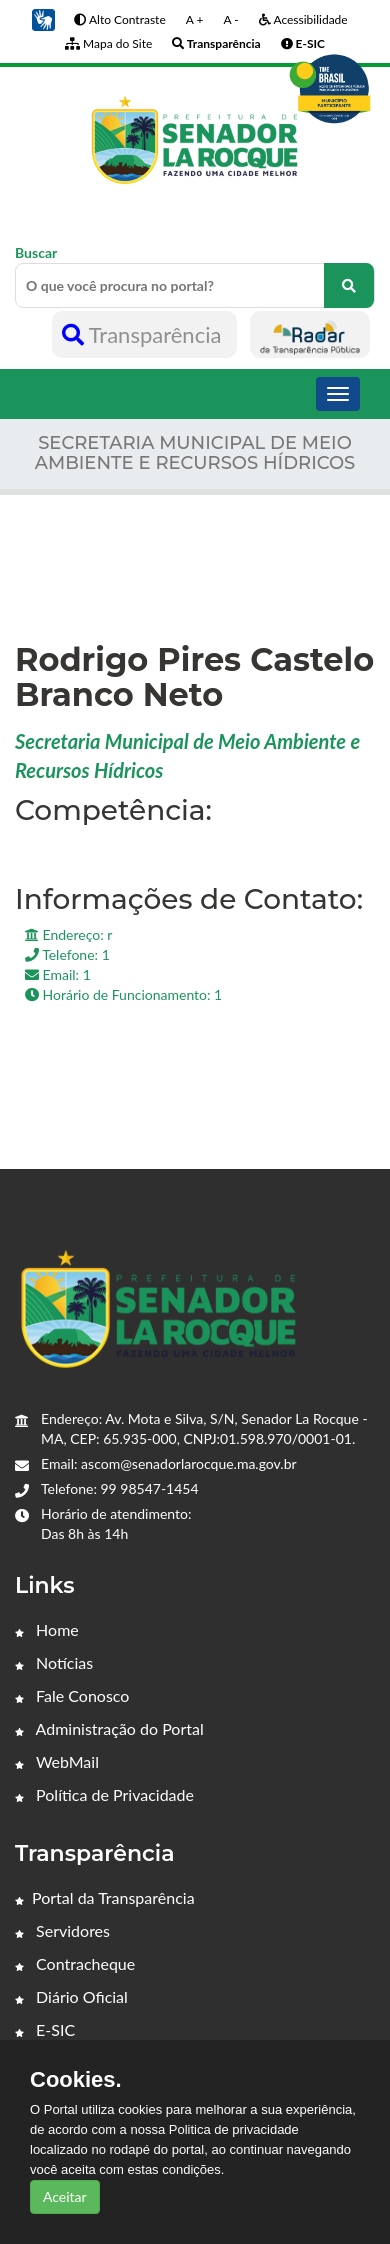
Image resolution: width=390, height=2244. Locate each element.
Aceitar (65, 2196)
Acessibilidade (303, 19)
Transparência (144, 334)
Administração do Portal (109, 1728)
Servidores (62, 1930)
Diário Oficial (71, 1996)
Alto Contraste (119, 19)
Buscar (195, 276)
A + (195, 19)
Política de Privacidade (104, 1794)
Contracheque (75, 1963)
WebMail (57, 1761)
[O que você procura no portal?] (349, 285)
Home (47, 1629)
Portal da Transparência (105, 1897)
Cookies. (76, 2080)
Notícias (54, 1662)
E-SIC (45, 2029)
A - (230, 19)
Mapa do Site (108, 43)
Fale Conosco (72, 1695)
